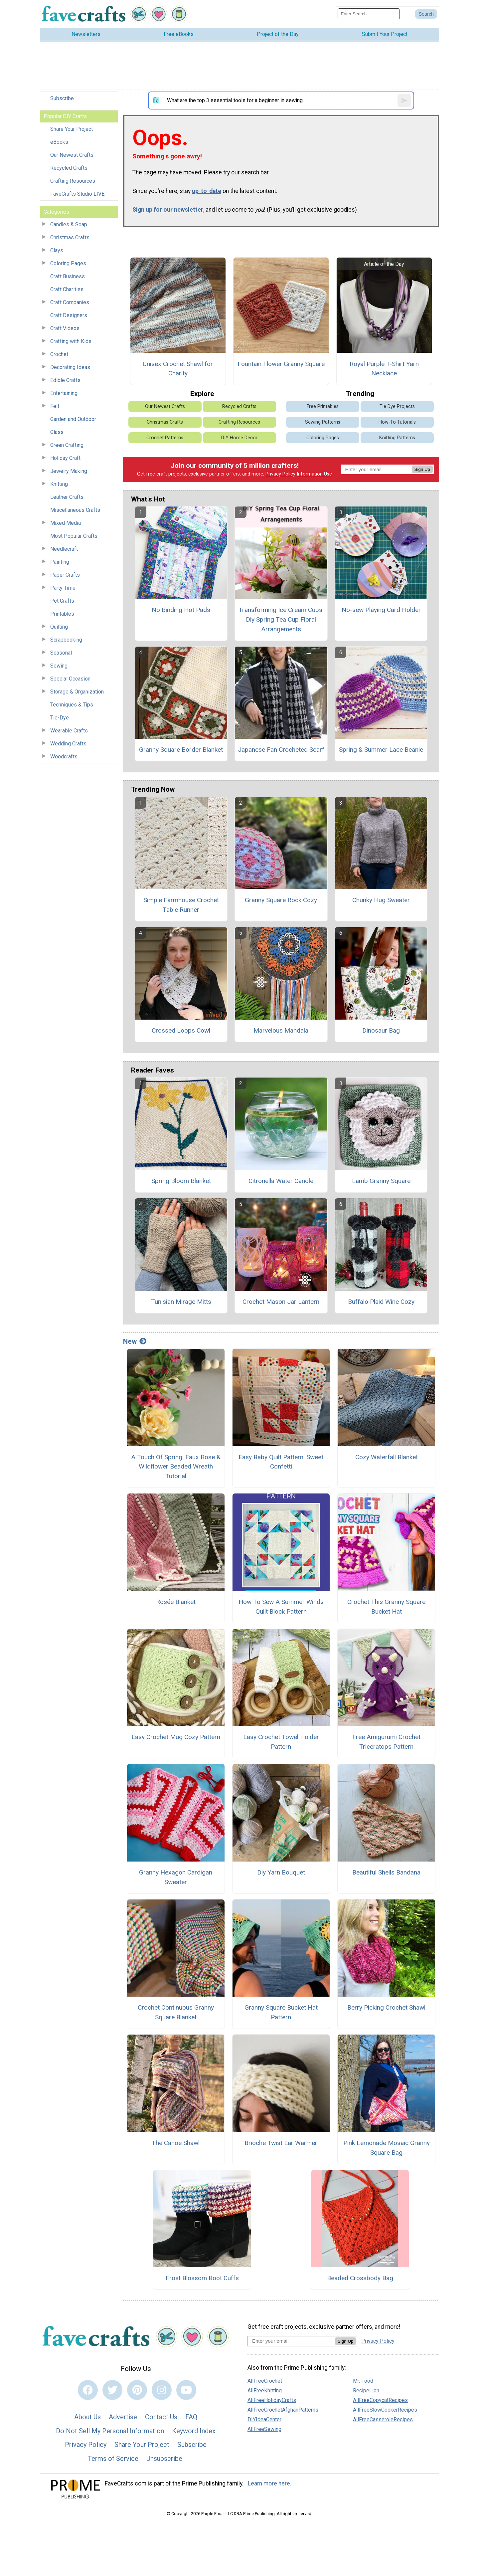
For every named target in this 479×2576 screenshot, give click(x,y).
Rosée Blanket (176, 1602)
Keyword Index (194, 2431)
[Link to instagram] (162, 2390)
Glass (57, 432)
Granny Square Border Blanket (181, 749)
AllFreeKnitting (264, 2390)
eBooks (59, 142)
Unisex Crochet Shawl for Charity (178, 368)
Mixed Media (65, 523)
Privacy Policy (280, 474)
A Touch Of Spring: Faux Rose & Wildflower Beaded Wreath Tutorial (176, 1466)
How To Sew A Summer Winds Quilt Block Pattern (281, 1606)
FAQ (191, 2417)
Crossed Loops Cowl (181, 1030)
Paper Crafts (65, 575)
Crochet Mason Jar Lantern (280, 1301)
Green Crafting (66, 445)
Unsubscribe (164, 2459)
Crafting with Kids (70, 341)
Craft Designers (68, 315)
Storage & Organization (77, 692)
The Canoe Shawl (176, 2143)
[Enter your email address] (291, 2340)
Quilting (59, 627)
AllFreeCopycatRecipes (380, 2400)
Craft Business (67, 276)
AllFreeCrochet (264, 2381)
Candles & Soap (68, 224)
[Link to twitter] (112, 2390)
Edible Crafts (65, 380)
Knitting (59, 484)
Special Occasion (70, 679)
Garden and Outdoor (73, 419)
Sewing (59, 666)
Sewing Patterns (322, 422)
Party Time (63, 588)
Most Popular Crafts (73, 536)
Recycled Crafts (68, 168)
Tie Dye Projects (397, 406)
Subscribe (62, 98)
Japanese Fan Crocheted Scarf (281, 749)
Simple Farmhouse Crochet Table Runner (181, 904)
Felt (54, 406)
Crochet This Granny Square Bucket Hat (386, 1606)
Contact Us (161, 2417)
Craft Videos (65, 328)
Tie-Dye (59, 717)
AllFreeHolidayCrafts (271, 2400)
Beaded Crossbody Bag (360, 2278)
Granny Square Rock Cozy (281, 900)
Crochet (59, 354)
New (134, 1341)
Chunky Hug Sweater (381, 900)
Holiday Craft (65, 458)
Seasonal (61, 653)
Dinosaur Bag (381, 1030)
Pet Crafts (62, 601)
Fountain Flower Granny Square (281, 364)
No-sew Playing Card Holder (381, 610)
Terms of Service (113, 2459)
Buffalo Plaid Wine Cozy (381, 1301)
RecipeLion (366, 2390)
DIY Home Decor (239, 438)
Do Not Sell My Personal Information (110, 2431)
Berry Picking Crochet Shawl (386, 2007)
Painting (59, 562)
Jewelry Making (68, 471)
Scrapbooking (66, 640)
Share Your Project (71, 129)
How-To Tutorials (397, 422)
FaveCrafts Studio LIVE (77, 194)
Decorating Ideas (70, 367)
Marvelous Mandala (280, 1030)
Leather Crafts (66, 497)
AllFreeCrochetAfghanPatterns (282, 2410)
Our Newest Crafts (71, 155)
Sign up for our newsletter (167, 209)
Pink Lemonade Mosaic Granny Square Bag (386, 2147)
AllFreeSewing (264, 2429)
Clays (56, 250)
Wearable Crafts (69, 730)
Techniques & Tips (71, 704)
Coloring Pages (68, 263)
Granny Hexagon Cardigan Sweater (175, 1877)
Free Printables (323, 406)
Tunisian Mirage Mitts (181, 1301)
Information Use (314, 474)
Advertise (123, 2417)
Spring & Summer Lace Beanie (381, 749)
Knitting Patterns (397, 438)
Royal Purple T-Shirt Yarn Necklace (384, 368)
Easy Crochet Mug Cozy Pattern (175, 1737)
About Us (87, 2417)
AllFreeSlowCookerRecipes (385, 2410)
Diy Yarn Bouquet (281, 1872)
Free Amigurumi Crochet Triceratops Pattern (386, 1741)
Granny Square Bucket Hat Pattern (281, 2012)
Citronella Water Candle (280, 1181)
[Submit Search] (426, 14)
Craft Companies (69, 302)
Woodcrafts (64, 756)
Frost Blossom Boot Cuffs (202, 2278)
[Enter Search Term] (369, 13)
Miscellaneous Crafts (75, 510)
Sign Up (422, 469)
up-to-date (206, 191)
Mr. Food (363, 2381)
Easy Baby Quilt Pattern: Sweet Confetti (281, 1462)
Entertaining (64, 393)
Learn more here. (269, 2483)
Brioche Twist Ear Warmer (280, 2143)
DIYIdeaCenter (264, 2419)
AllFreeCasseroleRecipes (383, 2419)
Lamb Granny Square (381, 1181)
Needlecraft (64, 549)
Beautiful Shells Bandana (386, 1872)
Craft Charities (66, 289)
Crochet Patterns (164, 438)
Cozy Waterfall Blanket (386, 1457)
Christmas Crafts (69, 237)
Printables (62, 614)
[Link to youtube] (186, 2390)
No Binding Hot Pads (181, 610)
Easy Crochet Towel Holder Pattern (281, 1741)
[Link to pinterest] (137, 2390)
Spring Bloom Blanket (181, 1181)
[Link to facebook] (88, 2390)
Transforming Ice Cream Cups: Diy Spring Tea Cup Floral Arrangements (281, 619)
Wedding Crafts (68, 743)
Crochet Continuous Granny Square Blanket (176, 2012)
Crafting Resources (72, 181)
